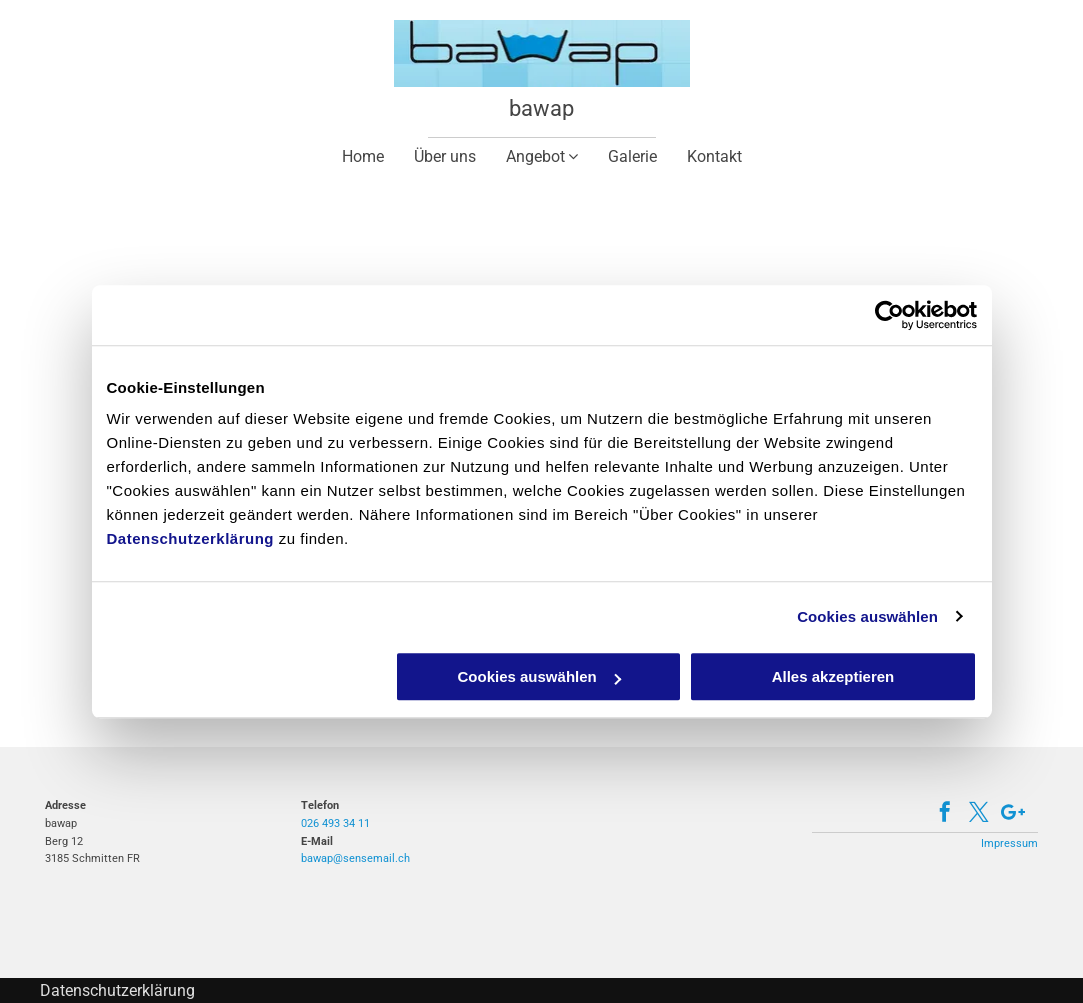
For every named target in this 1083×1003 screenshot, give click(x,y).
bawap (541, 108)
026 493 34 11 (335, 823)
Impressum (1009, 843)
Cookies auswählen (867, 616)
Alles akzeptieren (833, 676)
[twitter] (979, 814)
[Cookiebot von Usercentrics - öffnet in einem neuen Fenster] (889, 315)
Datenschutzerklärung (191, 538)
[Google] (1013, 814)
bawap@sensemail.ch (355, 858)
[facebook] (945, 814)
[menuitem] (363, 156)
